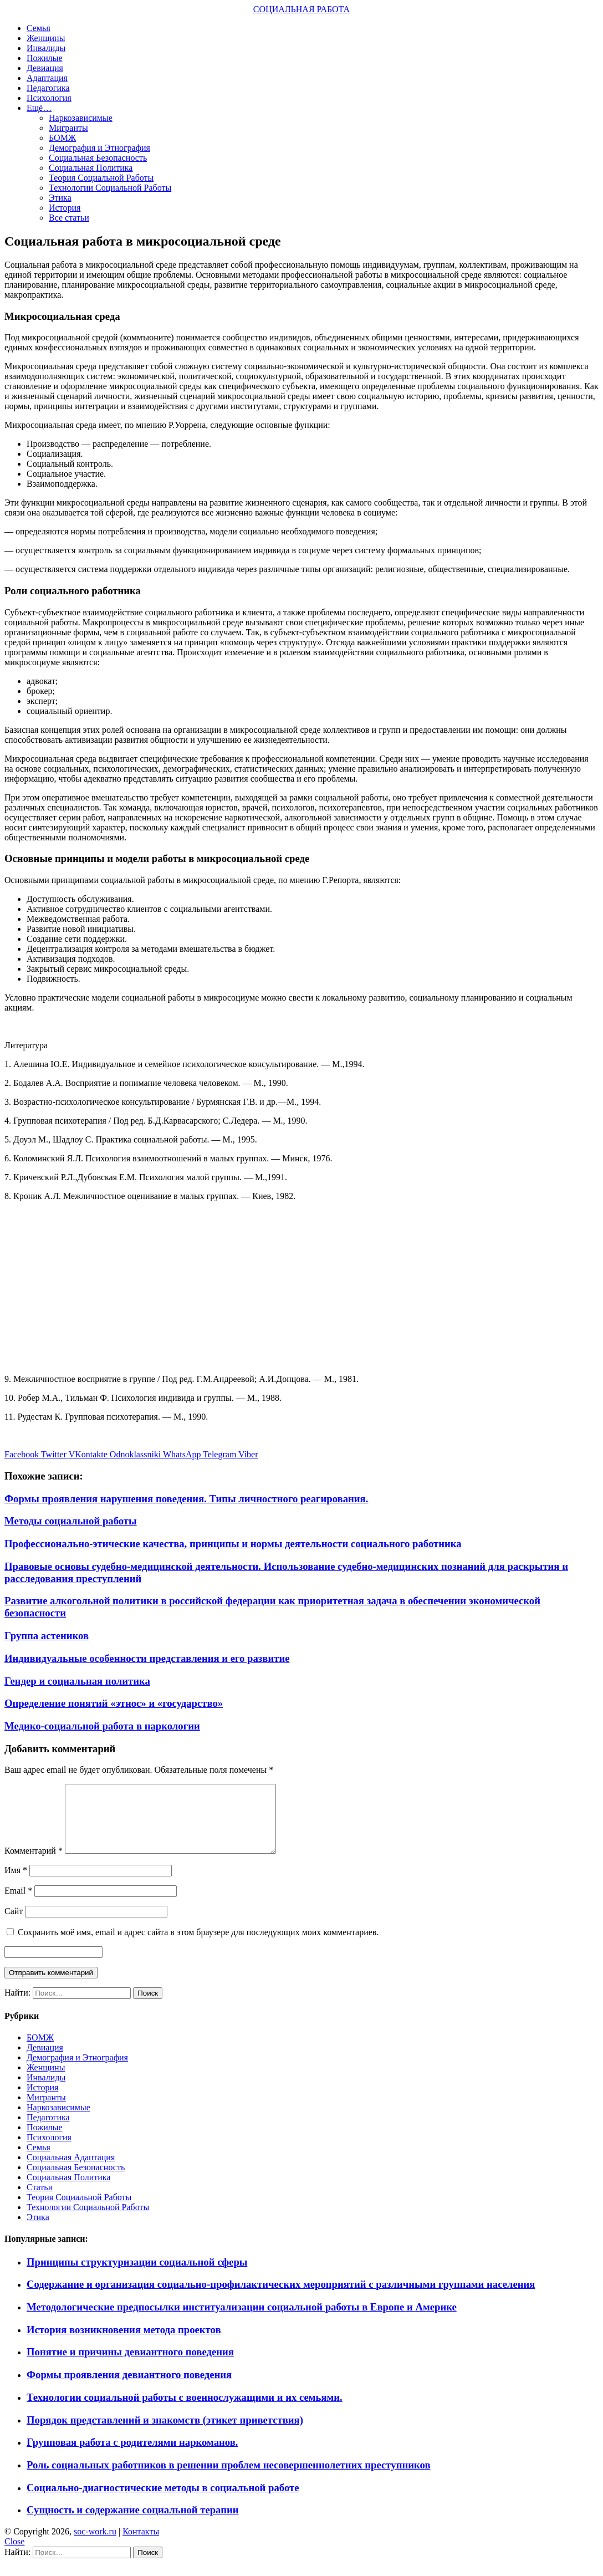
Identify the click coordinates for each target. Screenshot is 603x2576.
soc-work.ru (95, 2544)
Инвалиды (46, 48)
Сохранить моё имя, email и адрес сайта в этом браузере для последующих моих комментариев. (198, 1945)
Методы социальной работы (70, 1521)
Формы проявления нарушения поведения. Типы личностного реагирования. (186, 1498)
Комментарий (33, 1864)
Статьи (40, 2200)
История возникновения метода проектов (124, 2343)
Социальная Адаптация (71, 2170)
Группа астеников (46, 1635)
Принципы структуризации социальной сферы (137, 2275)
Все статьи (69, 217)
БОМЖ (62, 137)
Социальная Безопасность (98, 157)
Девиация (45, 68)
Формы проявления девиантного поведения (129, 2388)
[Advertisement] (301, 1287)
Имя (15, 1883)
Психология (49, 98)
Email (18, 1904)
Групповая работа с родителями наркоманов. (132, 2455)
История (64, 207)
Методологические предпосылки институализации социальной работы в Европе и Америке (242, 2320)
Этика (60, 197)
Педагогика (48, 88)
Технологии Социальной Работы (110, 187)
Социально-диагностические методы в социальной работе (163, 2501)
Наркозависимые (81, 118)
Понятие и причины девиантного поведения (130, 2365)
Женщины (46, 38)
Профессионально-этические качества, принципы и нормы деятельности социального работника (233, 1543)
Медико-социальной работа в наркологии (102, 1726)
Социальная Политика (90, 167)
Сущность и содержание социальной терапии (133, 2523)
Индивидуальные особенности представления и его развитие (147, 1658)
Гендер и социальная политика (77, 1681)
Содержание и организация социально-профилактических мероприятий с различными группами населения (281, 2297)
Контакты (140, 2544)
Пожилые (45, 58)
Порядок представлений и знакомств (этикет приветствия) (165, 2433)
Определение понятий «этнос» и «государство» (113, 1703)
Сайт (13, 1924)
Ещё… (39, 108)
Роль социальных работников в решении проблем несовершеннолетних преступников (228, 2478)
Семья (38, 28)
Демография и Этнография (99, 147)
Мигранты (68, 127)
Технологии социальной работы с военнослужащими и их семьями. (185, 2410)
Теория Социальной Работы (101, 177)
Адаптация (47, 78)
